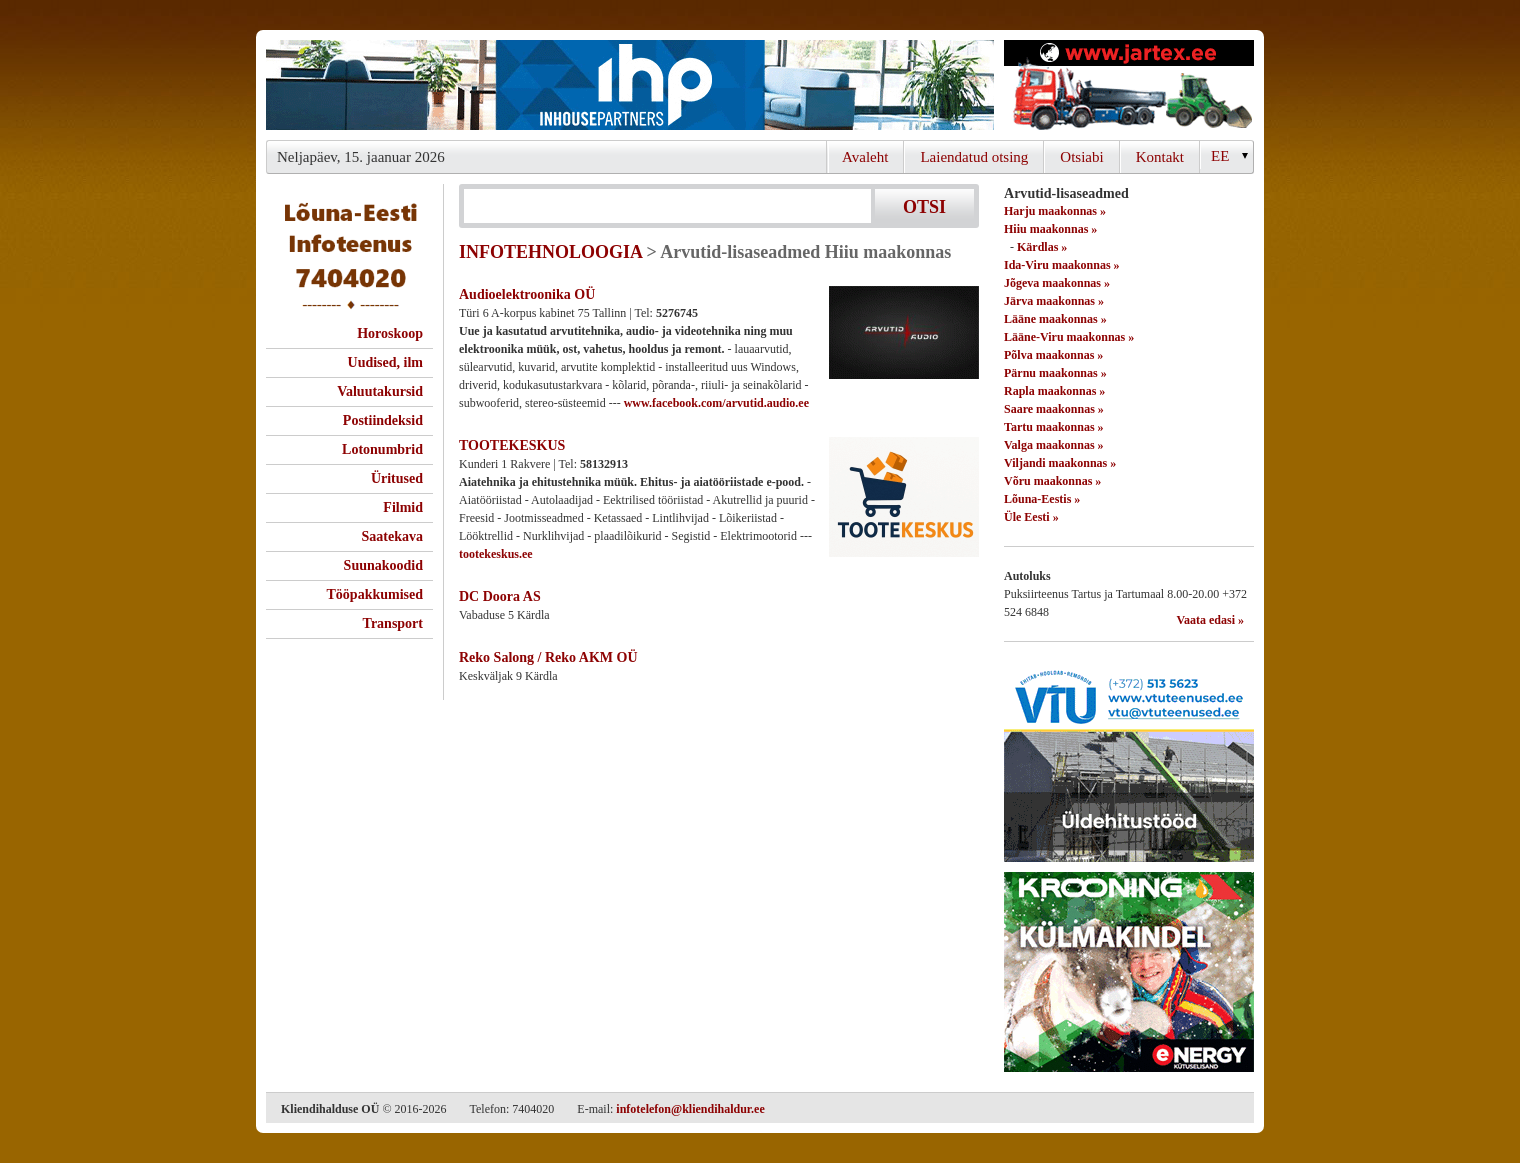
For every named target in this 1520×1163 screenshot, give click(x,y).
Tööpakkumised (375, 594)
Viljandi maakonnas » (1060, 463)
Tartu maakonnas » (1054, 427)
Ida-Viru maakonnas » (1062, 265)
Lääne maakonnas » (1055, 319)
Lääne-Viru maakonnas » (1069, 337)
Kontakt (1160, 157)
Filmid (403, 507)
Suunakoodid (383, 565)
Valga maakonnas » (1054, 445)
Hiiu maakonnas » (1050, 229)
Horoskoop (390, 333)
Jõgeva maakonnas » (1057, 283)
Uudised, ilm (385, 362)
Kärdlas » (1042, 247)
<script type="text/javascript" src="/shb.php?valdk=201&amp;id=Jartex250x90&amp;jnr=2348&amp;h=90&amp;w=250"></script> (1129, 85)
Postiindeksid (383, 420)
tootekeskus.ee (496, 554)
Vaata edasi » (1210, 620)
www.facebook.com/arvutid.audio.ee (716, 403)
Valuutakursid (380, 391)
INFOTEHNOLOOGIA (550, 252)
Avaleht (865, 157)
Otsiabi (1081, 157)
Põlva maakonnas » (1053, 355)
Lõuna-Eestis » (1042, 499)
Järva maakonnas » (1054, 301)
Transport (393, 623)
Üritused (397, 478)
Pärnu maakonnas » (1055, 373)
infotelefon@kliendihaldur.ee (690, 1109)
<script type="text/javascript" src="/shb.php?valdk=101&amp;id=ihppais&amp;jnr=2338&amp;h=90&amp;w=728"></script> (630, 85)
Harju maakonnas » (1055, 211)
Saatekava (392, 536)
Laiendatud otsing (974, 157)
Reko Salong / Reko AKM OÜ (548, 657)
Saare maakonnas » (1054, 409)
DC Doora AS (500, 596)
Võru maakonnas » (1052, 481)
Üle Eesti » (1031, 517)
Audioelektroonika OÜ (527, 294)
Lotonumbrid (382, 449)
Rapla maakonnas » (1054, 391)
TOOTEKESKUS (512, 445)
